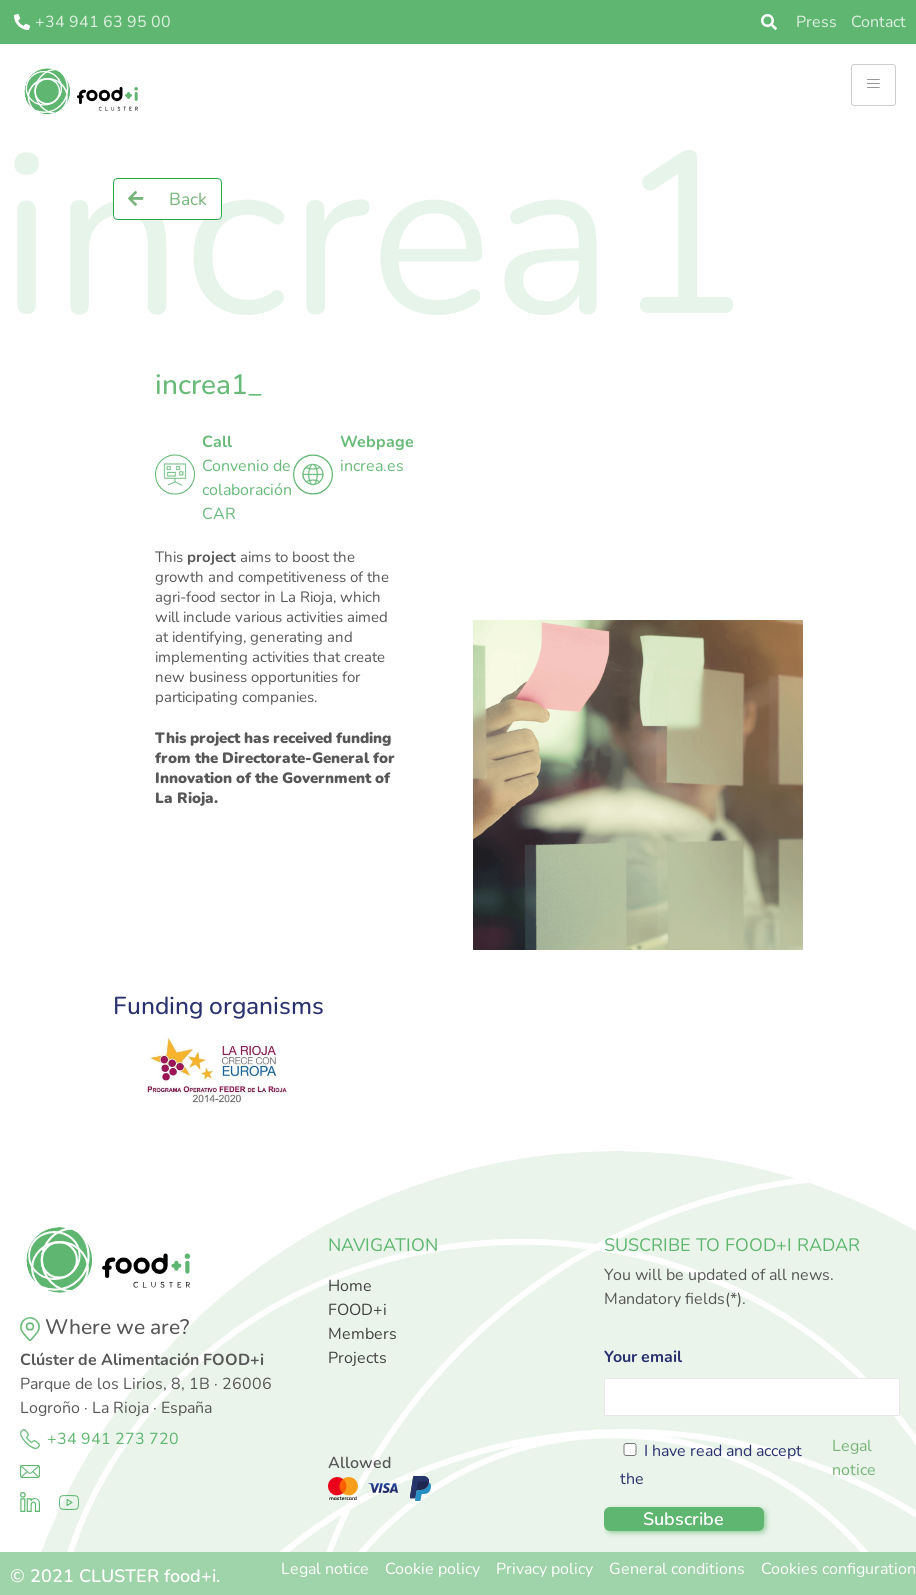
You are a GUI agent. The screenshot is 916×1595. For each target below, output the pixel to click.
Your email (752, 1377)
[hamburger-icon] (873, 85)
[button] (167, 199)
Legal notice (854, 1458)
